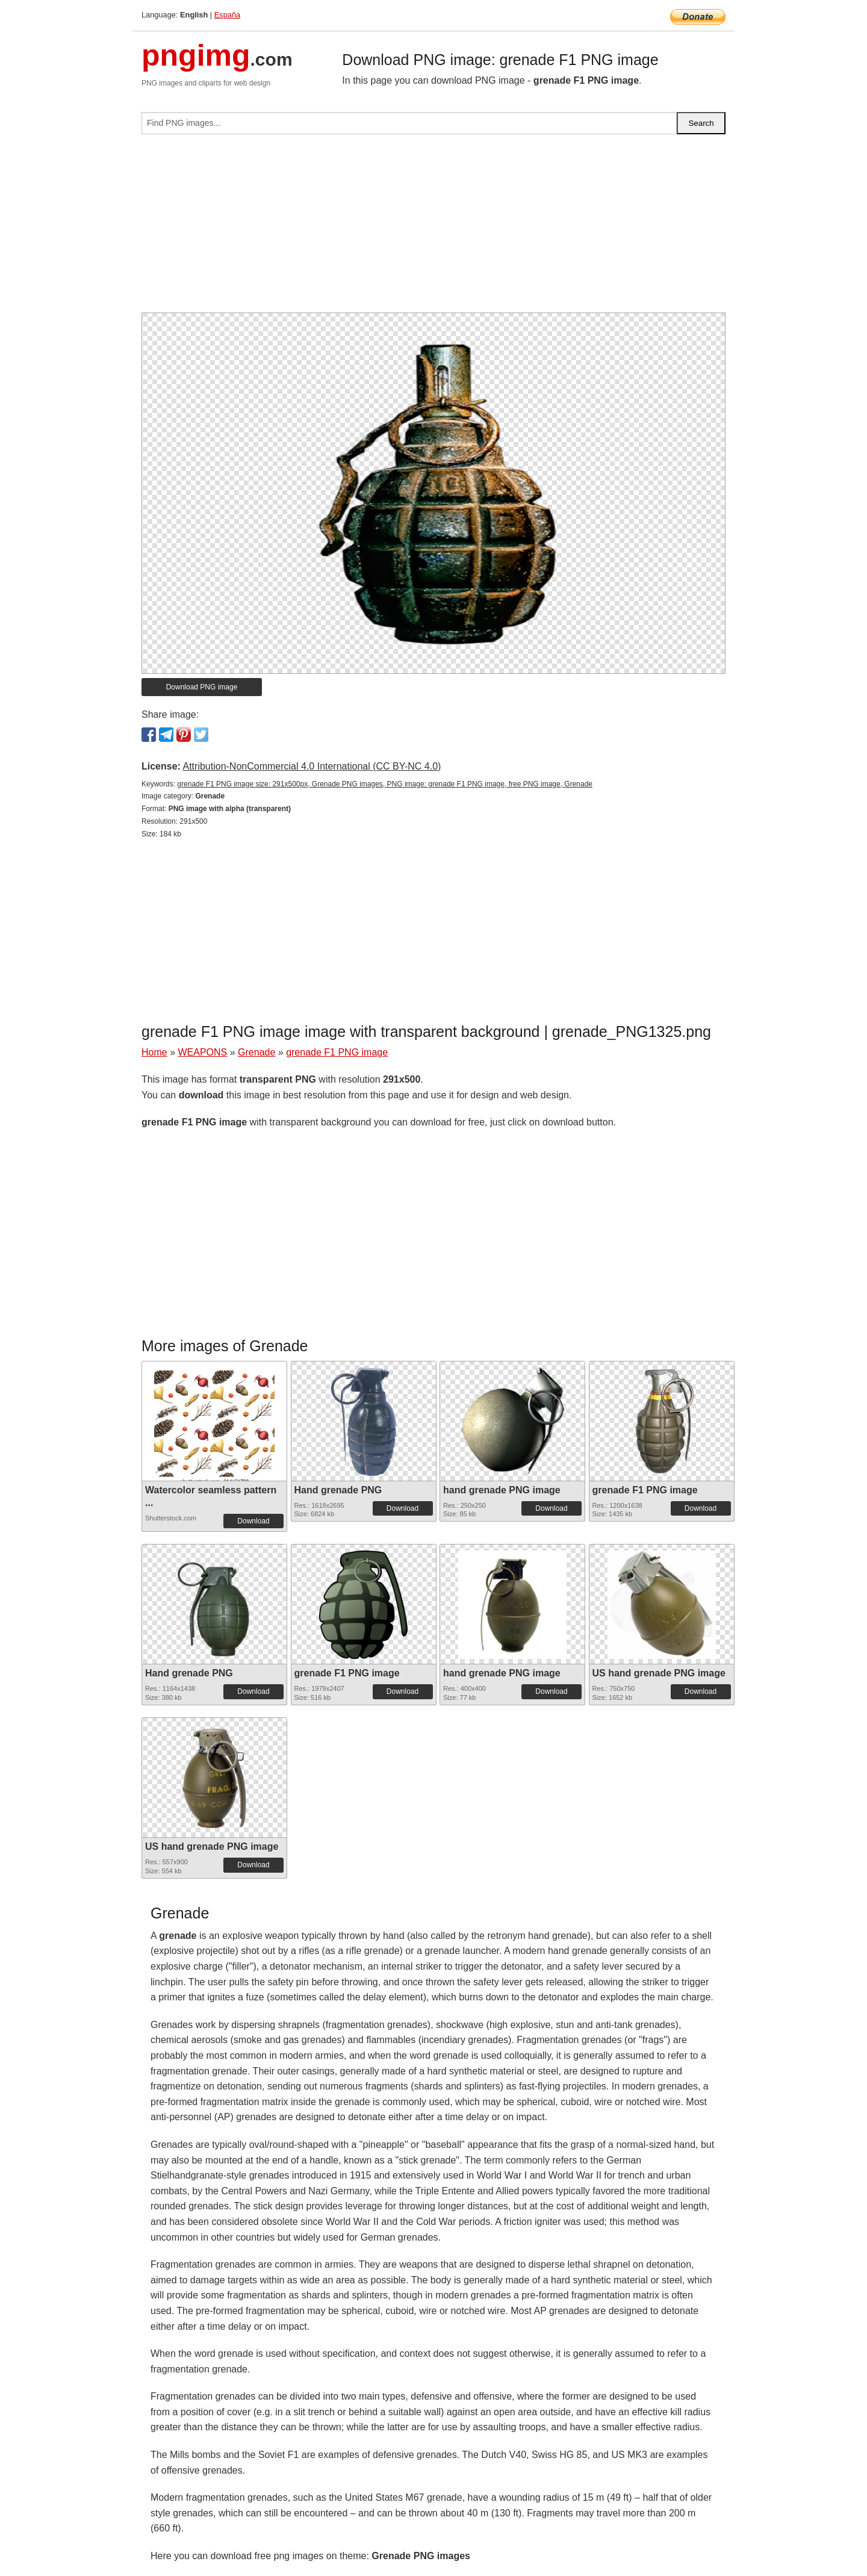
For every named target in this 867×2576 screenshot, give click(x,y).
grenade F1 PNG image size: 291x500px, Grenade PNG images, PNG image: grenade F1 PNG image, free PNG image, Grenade (384, 784)
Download (253, 1521)
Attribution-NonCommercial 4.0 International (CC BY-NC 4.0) (311, 766)
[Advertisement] (433, 228)
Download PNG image (202, 687)
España (227, 14)
